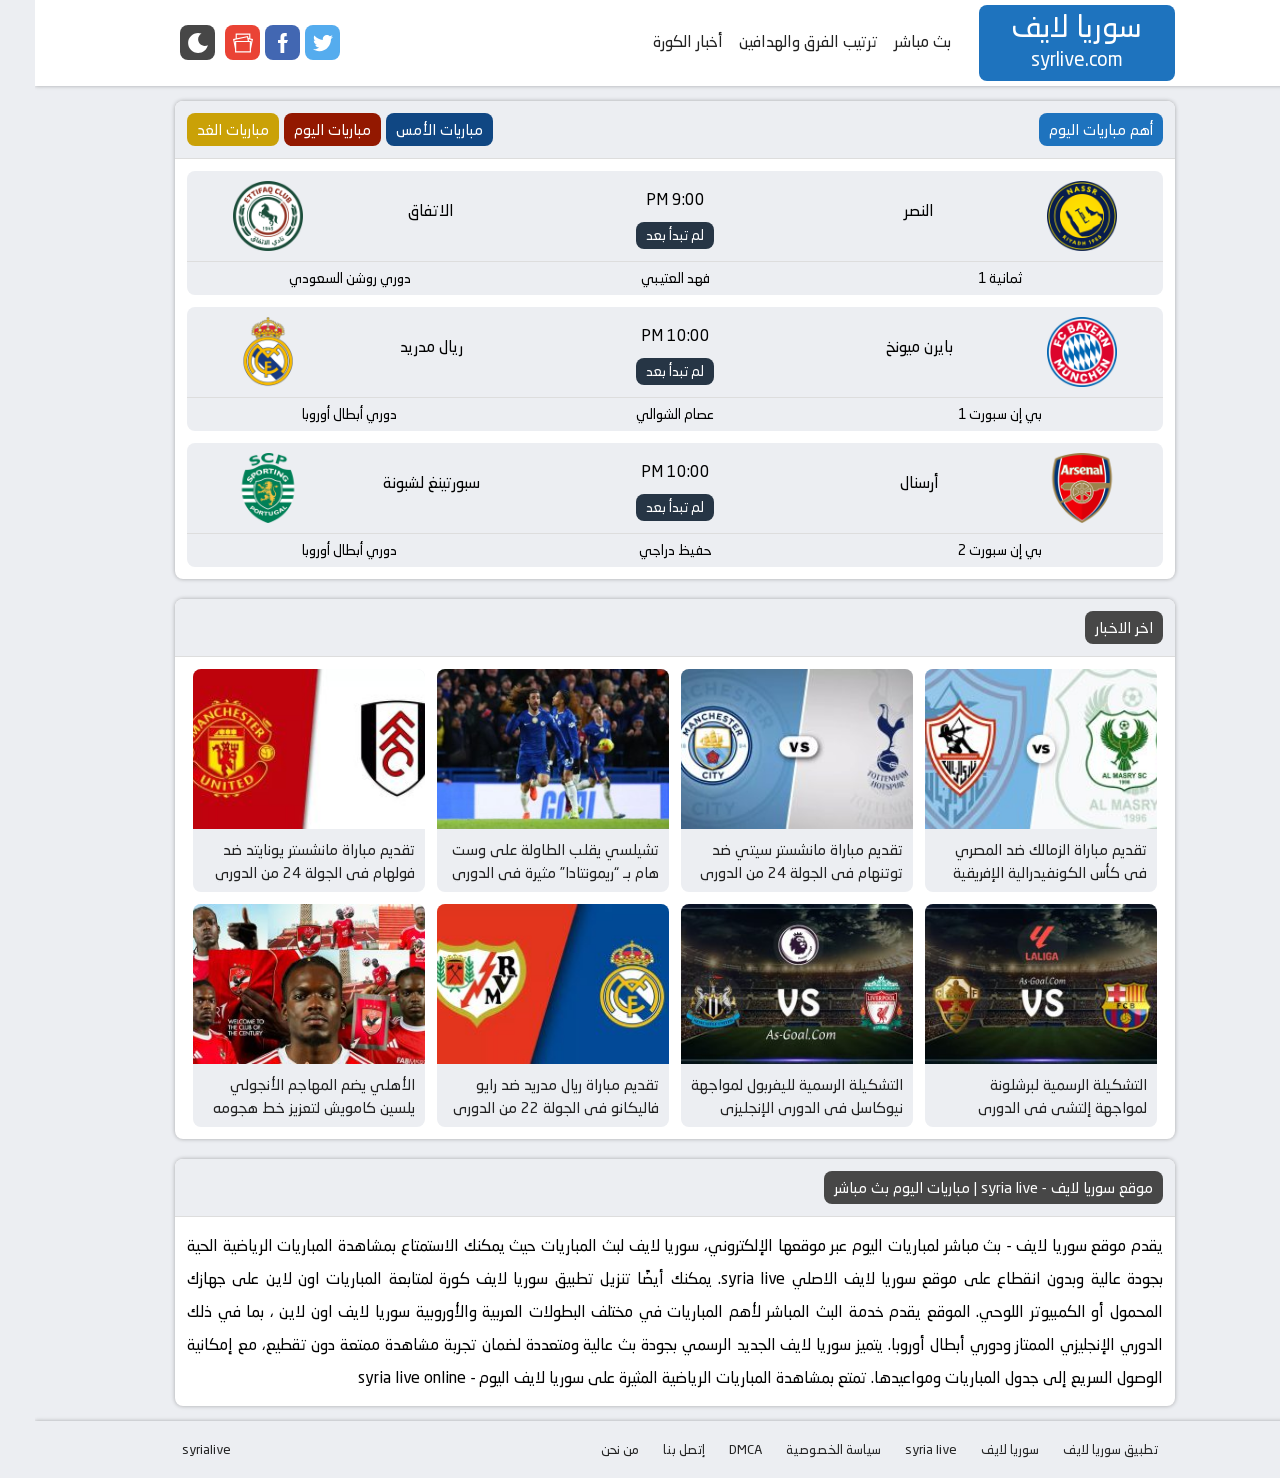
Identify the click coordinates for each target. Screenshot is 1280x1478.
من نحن (585, 1449)
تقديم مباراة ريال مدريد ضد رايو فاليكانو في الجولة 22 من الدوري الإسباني (521, 1107)
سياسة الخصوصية (798, 1449)
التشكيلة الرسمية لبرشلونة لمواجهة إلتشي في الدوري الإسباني (1027, 1107)
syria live (896, 1449)
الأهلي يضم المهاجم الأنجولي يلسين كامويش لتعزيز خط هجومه (279, 1096)
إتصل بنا (649, 1449)
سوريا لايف (975, 1449)
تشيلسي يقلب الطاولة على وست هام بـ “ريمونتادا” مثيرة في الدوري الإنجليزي (520, 872)
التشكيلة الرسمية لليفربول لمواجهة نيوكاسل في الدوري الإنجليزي (762, 1096)
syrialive (171, 1449)
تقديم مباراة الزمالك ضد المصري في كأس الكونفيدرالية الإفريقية (1015, 861)
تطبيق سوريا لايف (1075, 1449)
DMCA (710, 1449)
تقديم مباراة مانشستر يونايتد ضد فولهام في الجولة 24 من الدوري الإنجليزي (280, 872)
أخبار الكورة (653, 41)
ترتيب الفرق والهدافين (773, 41)
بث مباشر (887, 41)
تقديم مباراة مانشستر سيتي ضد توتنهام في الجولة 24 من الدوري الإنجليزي (766, 872)
